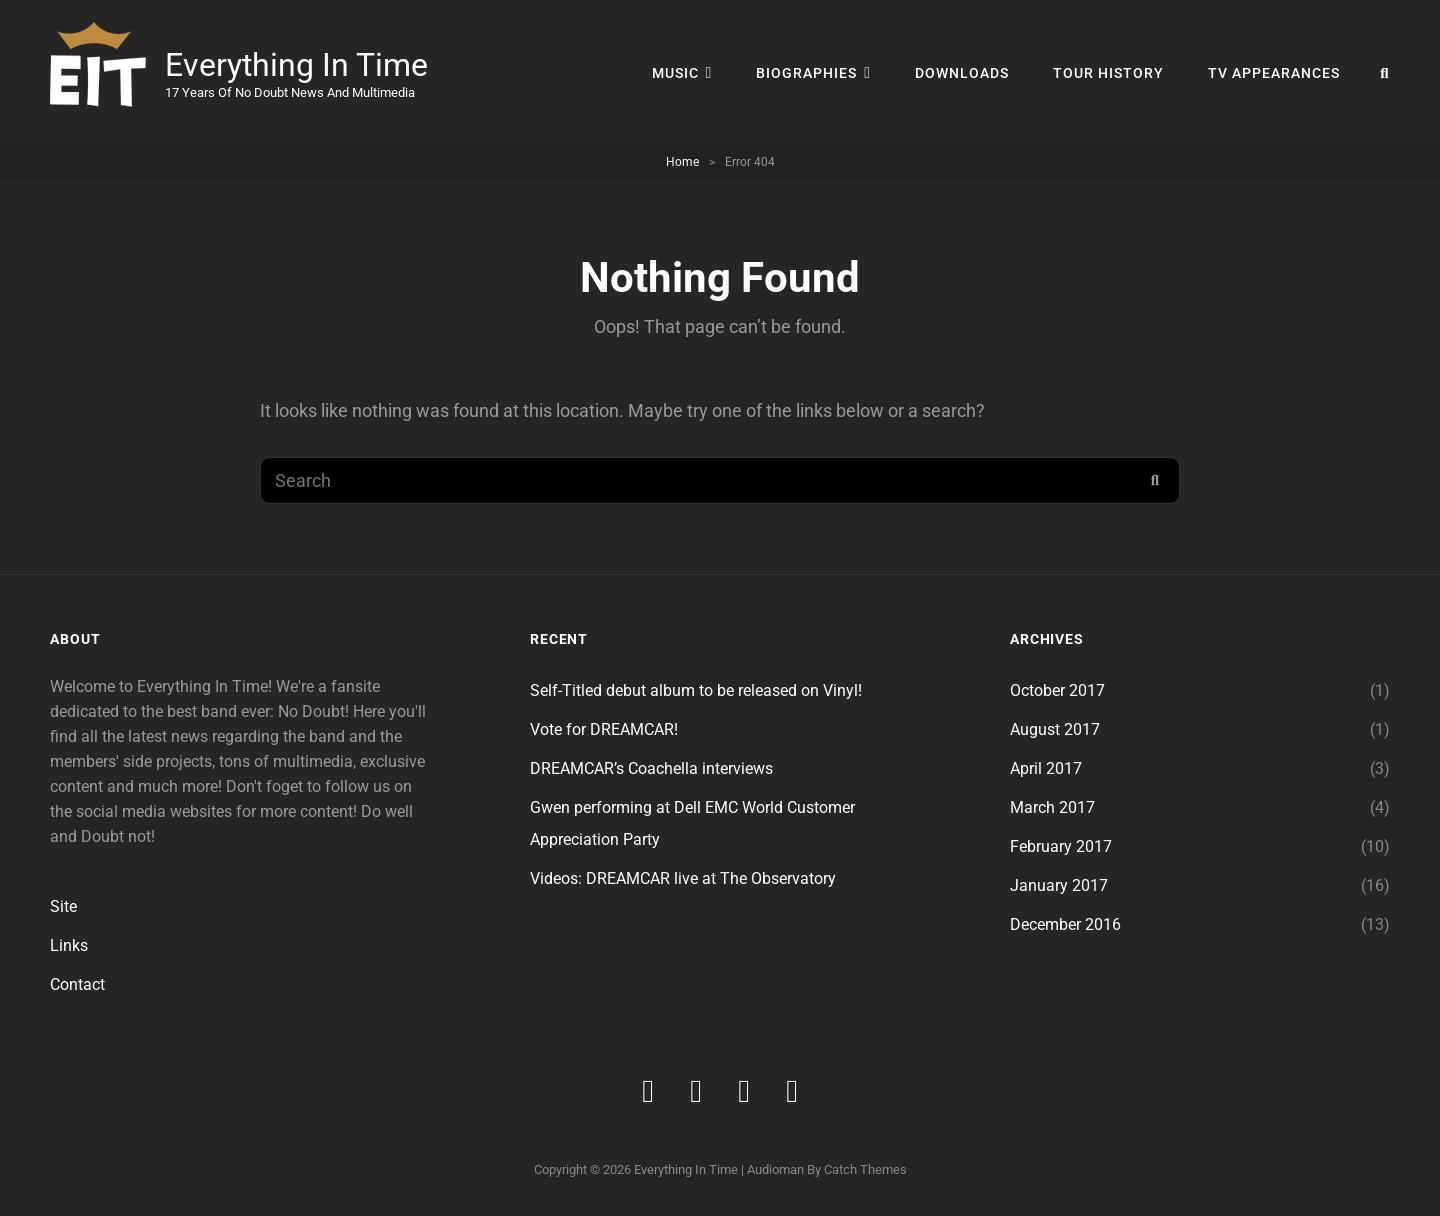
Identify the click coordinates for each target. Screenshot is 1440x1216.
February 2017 (1061, 846)
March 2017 (1052, 807)
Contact (77, 984)
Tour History (1108, 73)
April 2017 (1046, 768)
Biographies (806, 73)
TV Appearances (1274, 73)
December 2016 (1065, 924)
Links (69, 945)
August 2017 (1055, 729)
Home (682, 162)
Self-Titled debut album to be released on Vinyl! (696, 690)
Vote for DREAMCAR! (604, 729)
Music (675, 73)
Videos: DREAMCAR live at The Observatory (683, 878)
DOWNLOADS (962, 73)
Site (63, 906)
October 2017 (1057, 690)
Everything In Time (296, 65)
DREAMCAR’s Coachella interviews (651, 768)
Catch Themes (865, 1169)
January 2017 (1059, 885)
